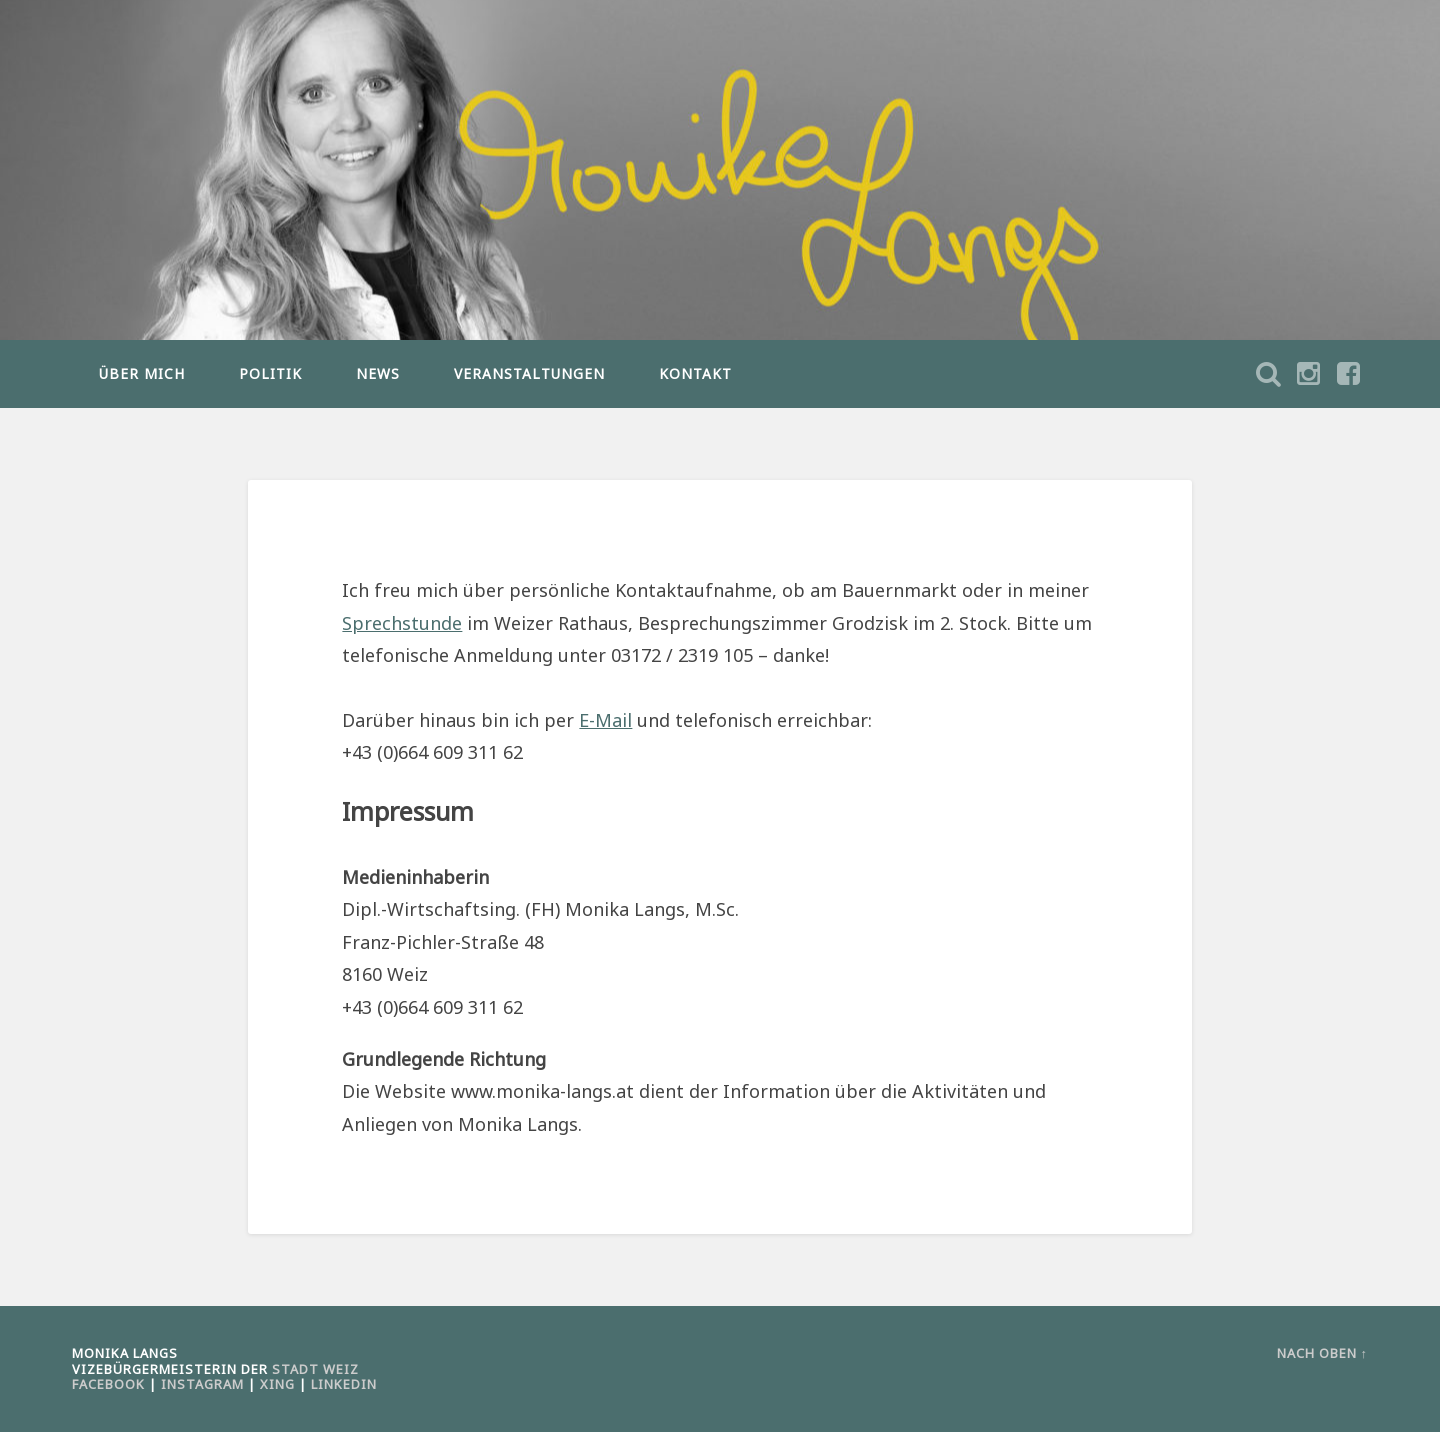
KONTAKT (695, 373)
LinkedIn (344, 1384)
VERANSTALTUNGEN (529, 373)
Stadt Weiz (315, 1369)
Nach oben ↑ (1322, 1353)
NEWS (378, 373)
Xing (277, 1384)
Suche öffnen (1348, 374)
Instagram (202, 1384)
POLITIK (270, 373)
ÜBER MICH (142, 373)
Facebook (108, 1384)
